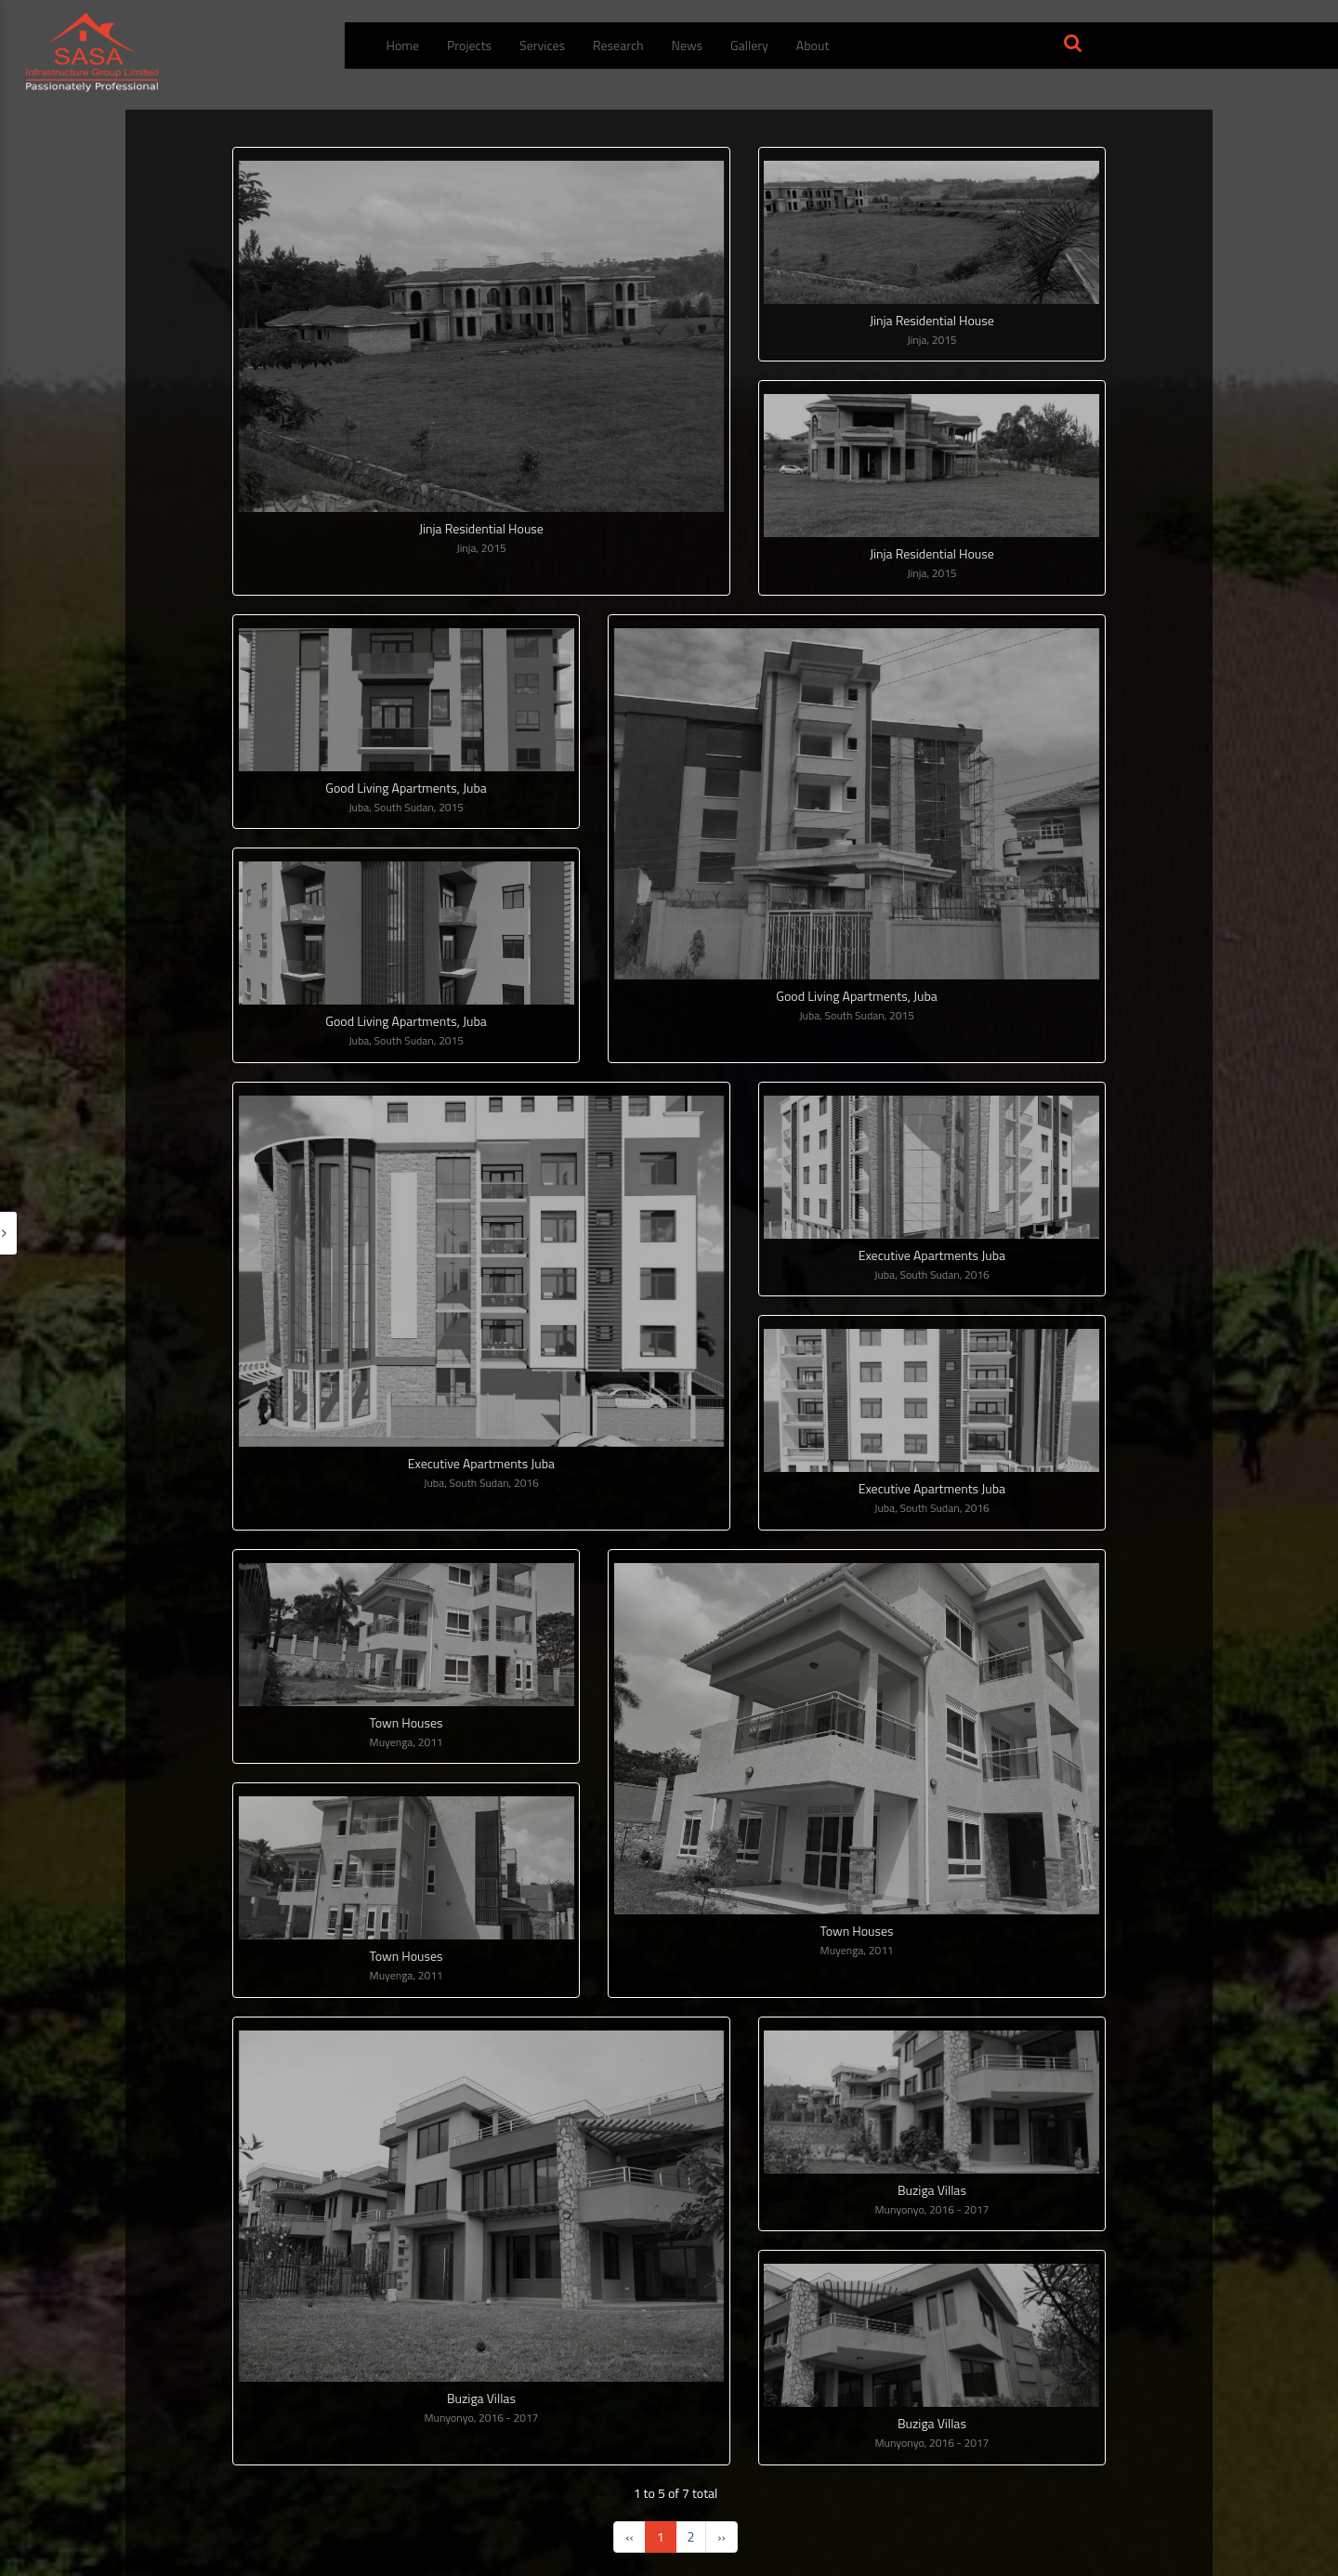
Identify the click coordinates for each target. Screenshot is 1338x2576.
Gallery (749, 45)
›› (721, 2536)
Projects (469, 45)
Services (542, 45)
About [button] (812, 45)
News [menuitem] (687, 45)
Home (403, 45)
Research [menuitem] (618, 45)
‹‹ (629, 2536)
